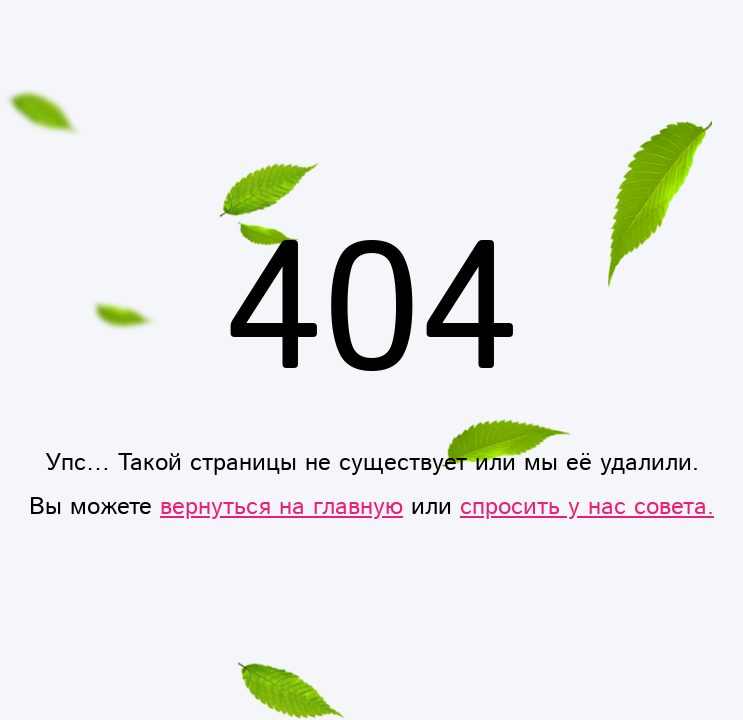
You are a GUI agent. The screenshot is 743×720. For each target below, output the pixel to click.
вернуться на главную (281, 507)
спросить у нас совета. (587, 507)
